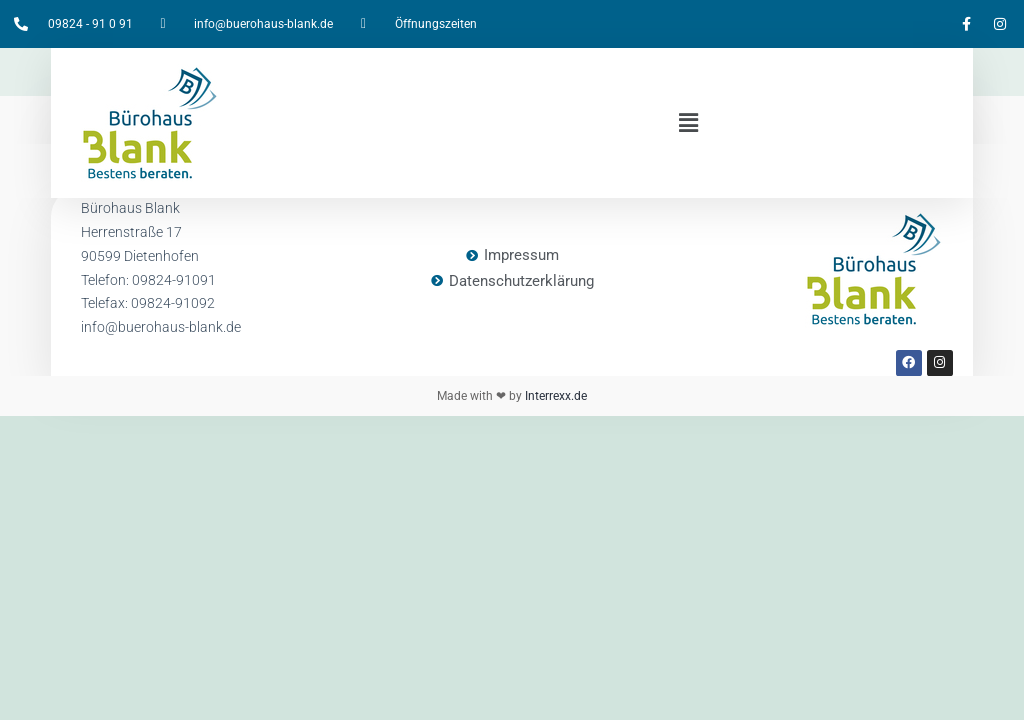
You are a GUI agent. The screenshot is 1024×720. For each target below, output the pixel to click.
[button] (688, 123)
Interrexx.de (554, 396)
